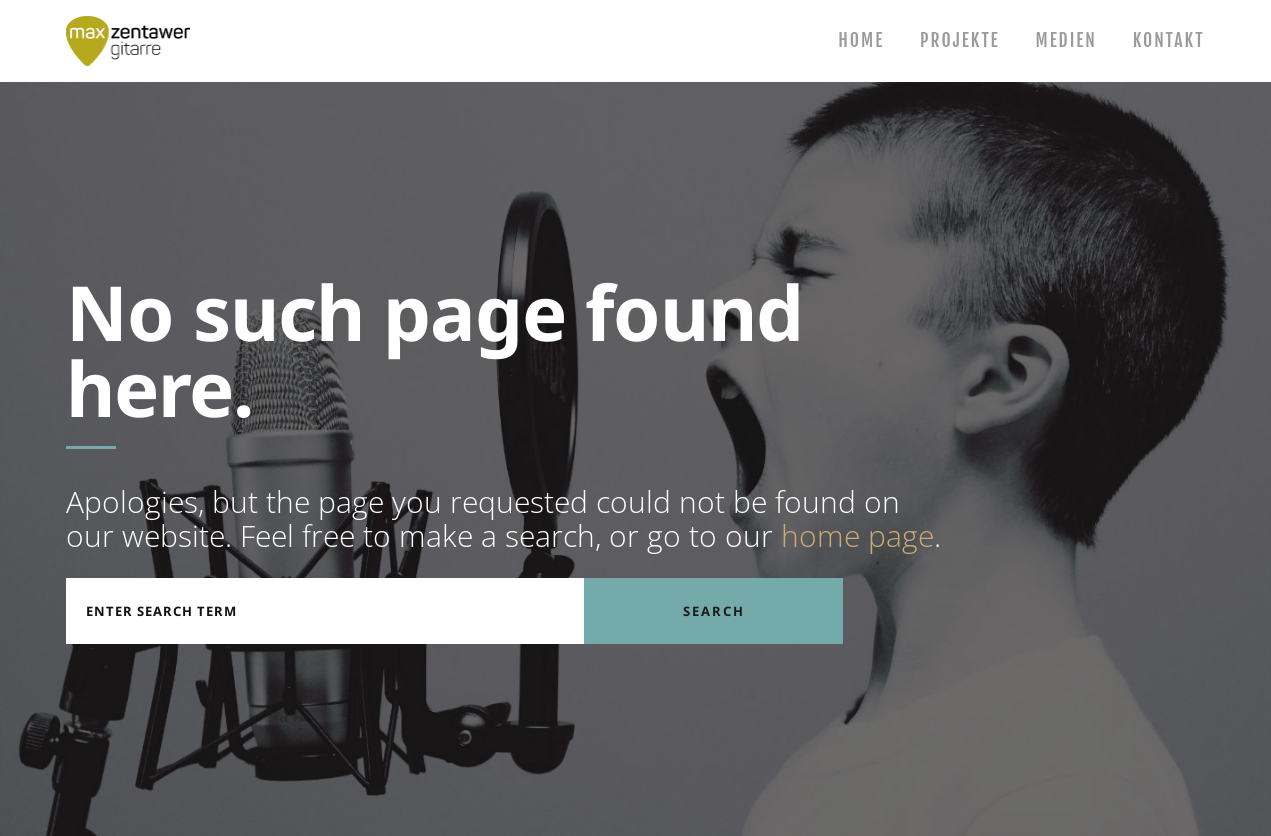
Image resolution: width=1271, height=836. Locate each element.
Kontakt (1167, 41)
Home (856, 41)
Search (714, 611)
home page (857, 535)
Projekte (956, 41)
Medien (1064, 41)
